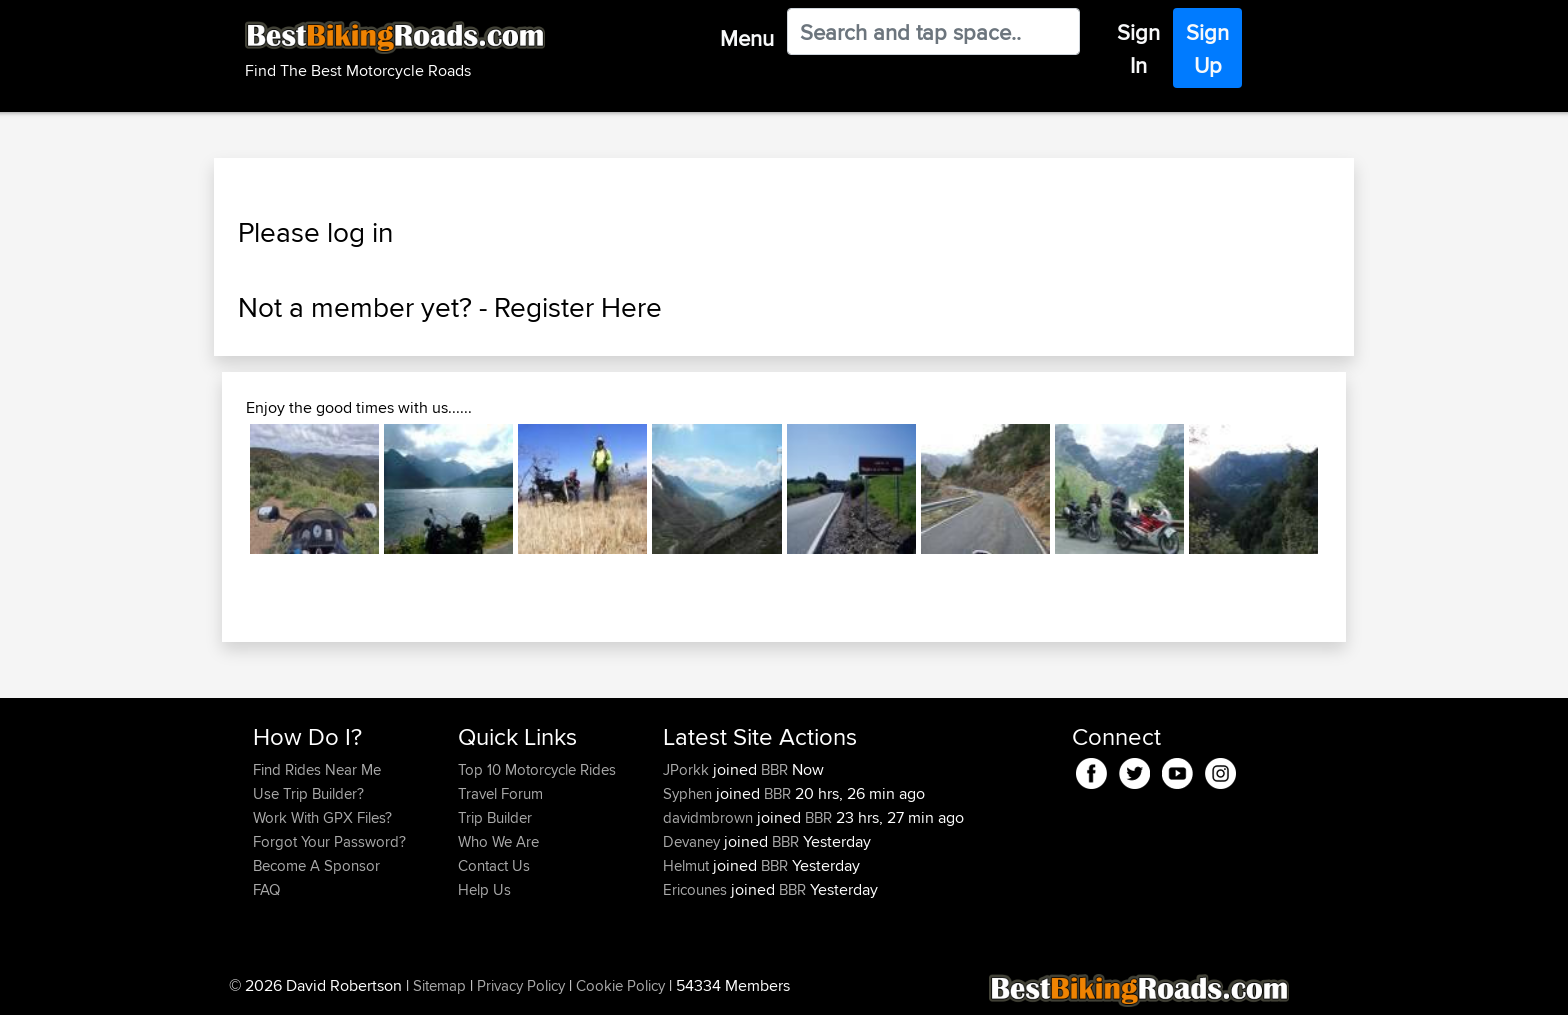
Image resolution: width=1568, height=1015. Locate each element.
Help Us (484, 889)
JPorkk (688, 769)
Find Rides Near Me (317, 769)
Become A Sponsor (316, 865)
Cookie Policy (620, 985)
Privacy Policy (521, 985)
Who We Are (498, 841)
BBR (774, 769)
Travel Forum (500, 793)
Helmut (688, 865)
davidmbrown (710, 817)
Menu (747, 38)
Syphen (689, 793)
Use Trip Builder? (308, 793)
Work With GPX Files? (322, 817)
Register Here (578, 307)
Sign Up (1207, 48)
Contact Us (494, 865)
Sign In (1138, 48)
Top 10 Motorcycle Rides (537, 769)
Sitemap (439, 985)
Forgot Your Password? (329, 841)
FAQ (266, 889)
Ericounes (697, 889)
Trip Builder (495, 817)
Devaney (693, 841)
